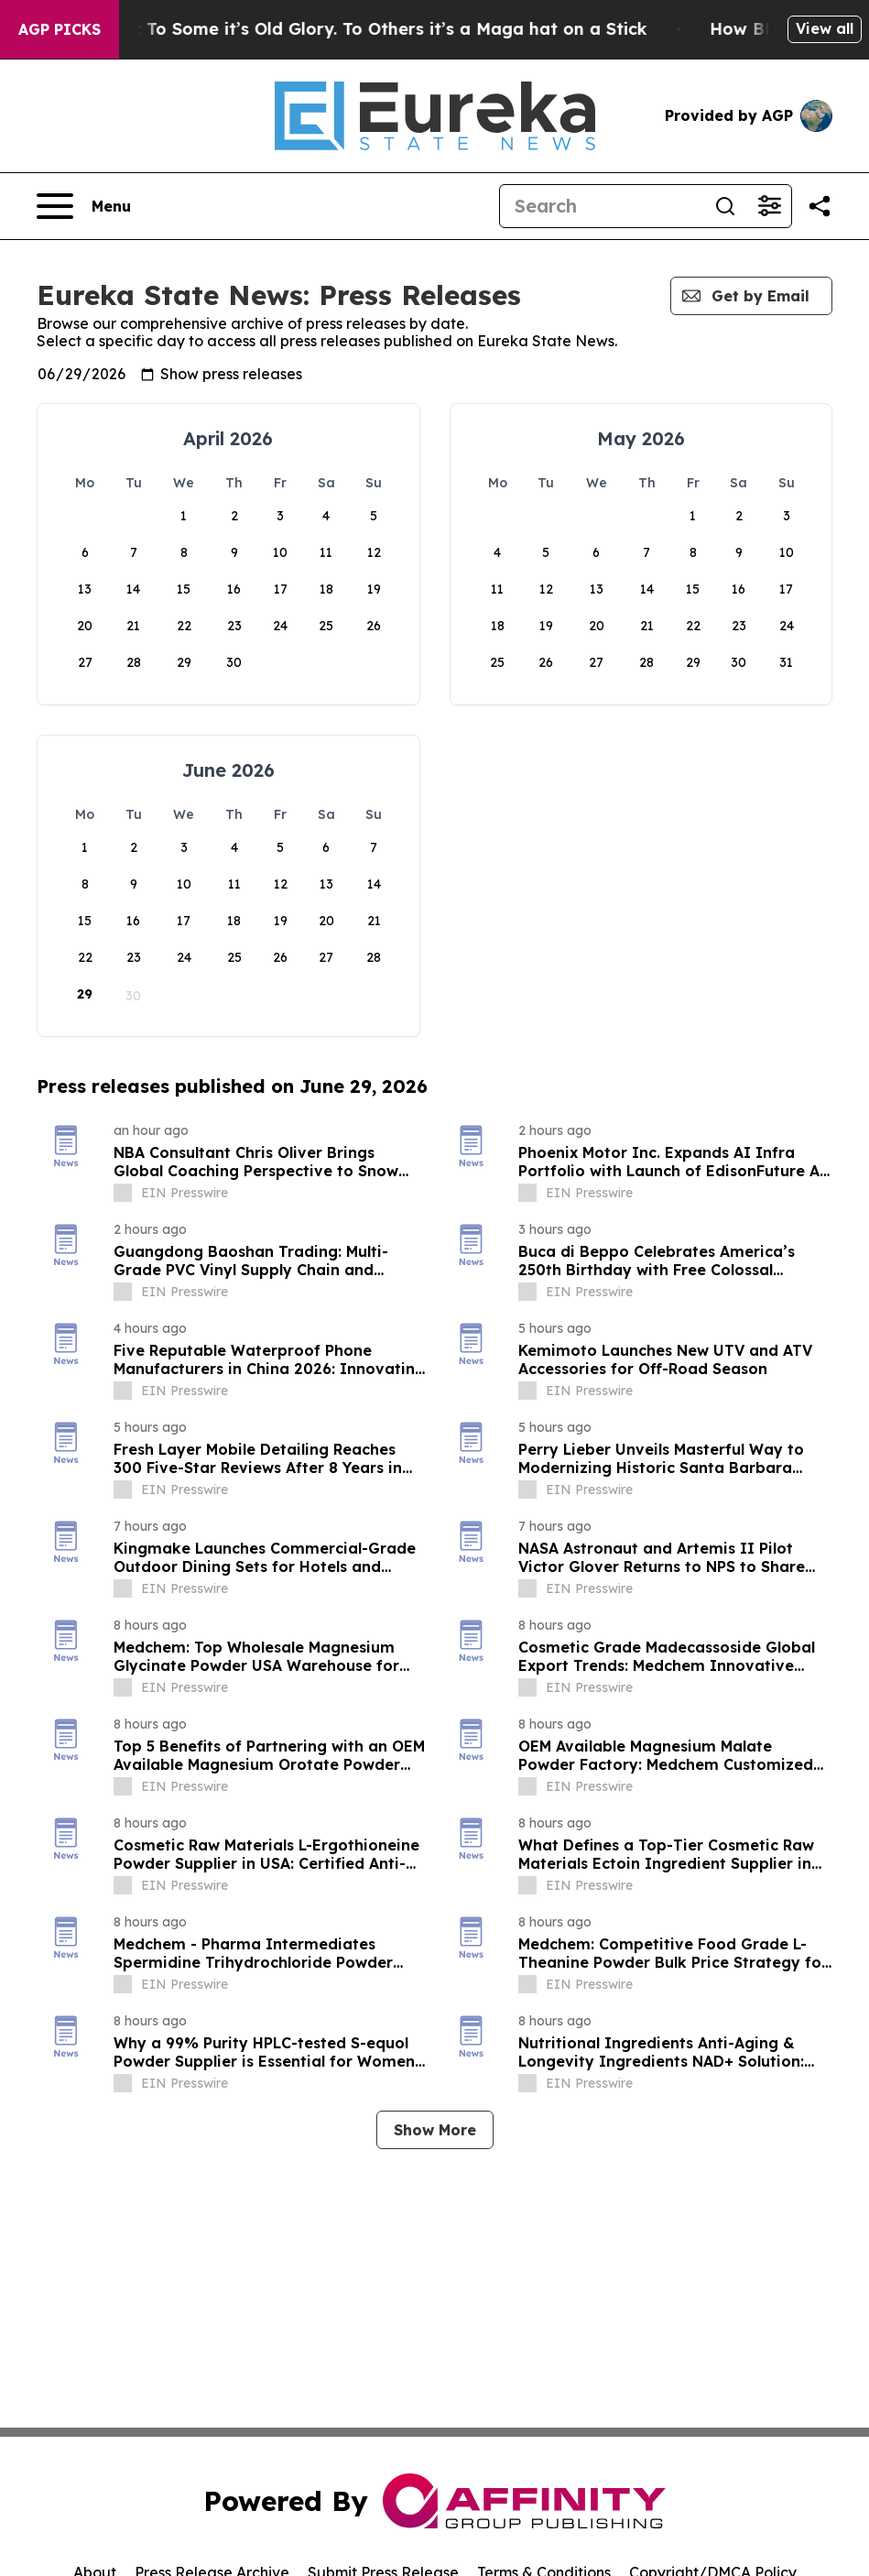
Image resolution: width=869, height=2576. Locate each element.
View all (824, 28)
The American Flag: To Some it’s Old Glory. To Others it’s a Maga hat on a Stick (353, 28)
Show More (435, 2130)
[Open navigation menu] (84, 206)
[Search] (601, 206)
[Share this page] (819, 206)
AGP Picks (59, 29)
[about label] (123, 1193)
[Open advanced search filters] (769, 206)
